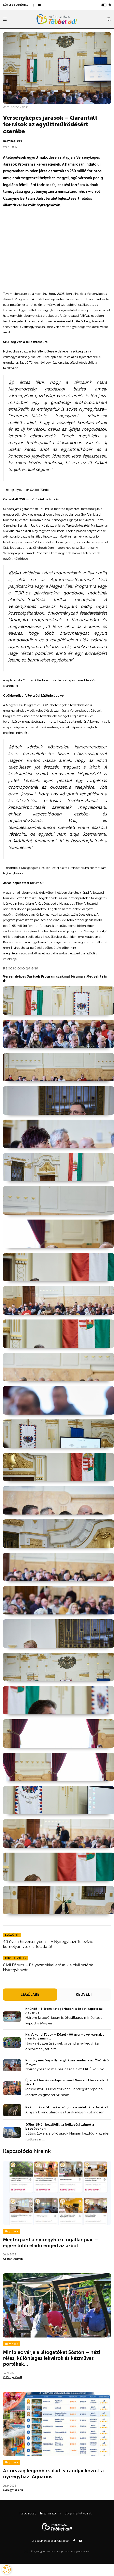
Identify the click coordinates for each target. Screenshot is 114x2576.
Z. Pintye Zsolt (12, 2377)
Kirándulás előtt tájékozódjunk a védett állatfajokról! (67, 2107)
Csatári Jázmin (13, 2258)
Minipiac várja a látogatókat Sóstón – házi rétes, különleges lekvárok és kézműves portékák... (51, 2358)
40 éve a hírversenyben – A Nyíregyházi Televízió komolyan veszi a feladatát (48, 1944)
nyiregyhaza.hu (13, 2489)
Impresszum (50, 2513)
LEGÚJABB (30, 1994)
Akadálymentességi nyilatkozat (50, 2540)
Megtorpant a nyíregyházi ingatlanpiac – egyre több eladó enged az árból (50, 2243)
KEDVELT (84, 1994)
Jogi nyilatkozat (78, 2513)
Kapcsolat (27, 2513)
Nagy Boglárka (12, 140)
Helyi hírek (11, 2231)
